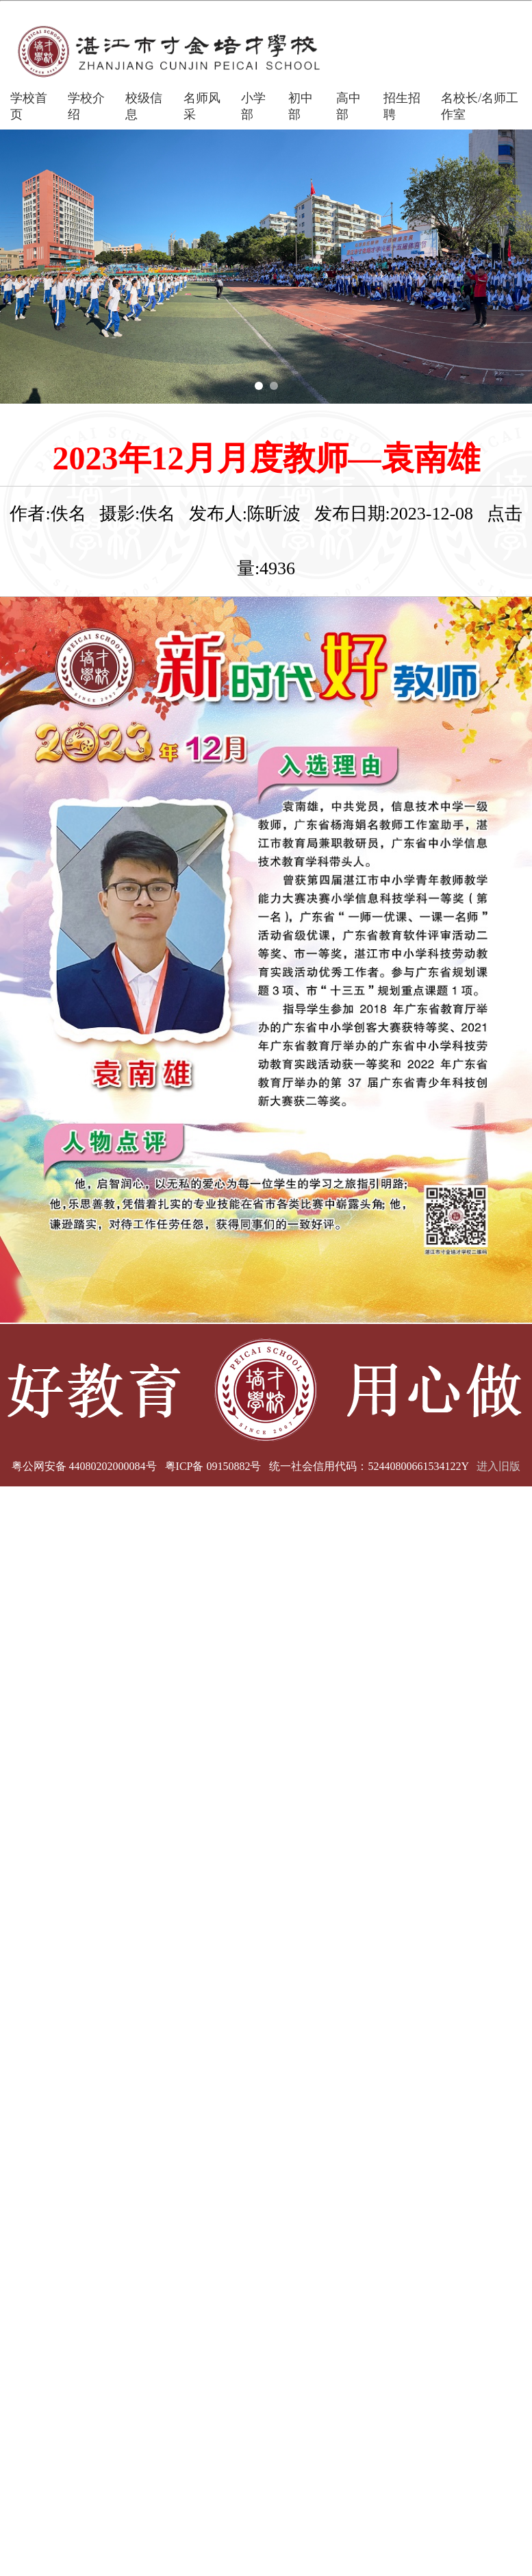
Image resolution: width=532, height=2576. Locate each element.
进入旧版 (498, 1466)
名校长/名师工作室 (479, 106)
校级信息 (143, 106)
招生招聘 (401, 106)
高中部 (348, 106)
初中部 (300, 106)
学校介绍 (86, 106)
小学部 (253, 106)
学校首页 (28, 106)
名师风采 (201, 106)
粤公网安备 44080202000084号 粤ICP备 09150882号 (137, 1466)
